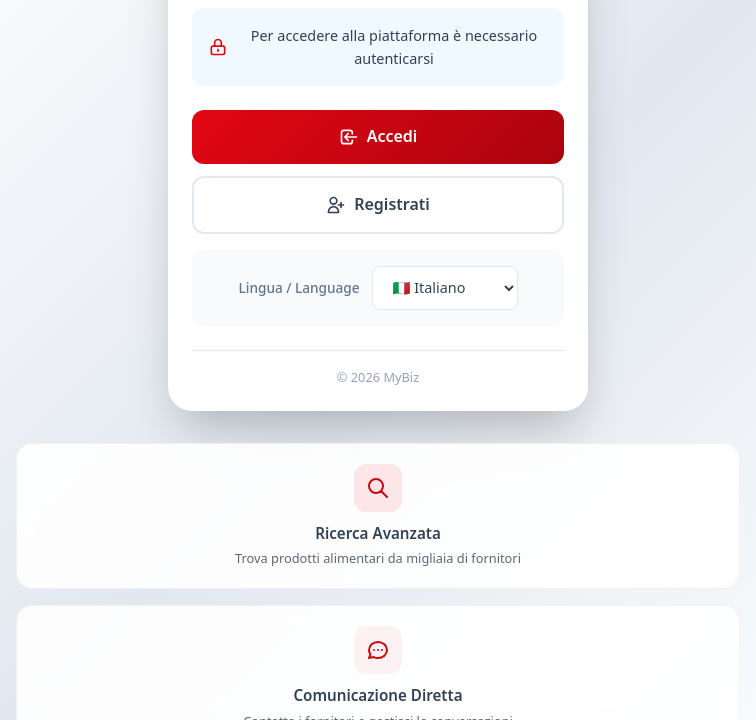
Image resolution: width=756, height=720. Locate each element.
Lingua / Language (299, 287)
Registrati (378, 204)
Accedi (378, 136)
